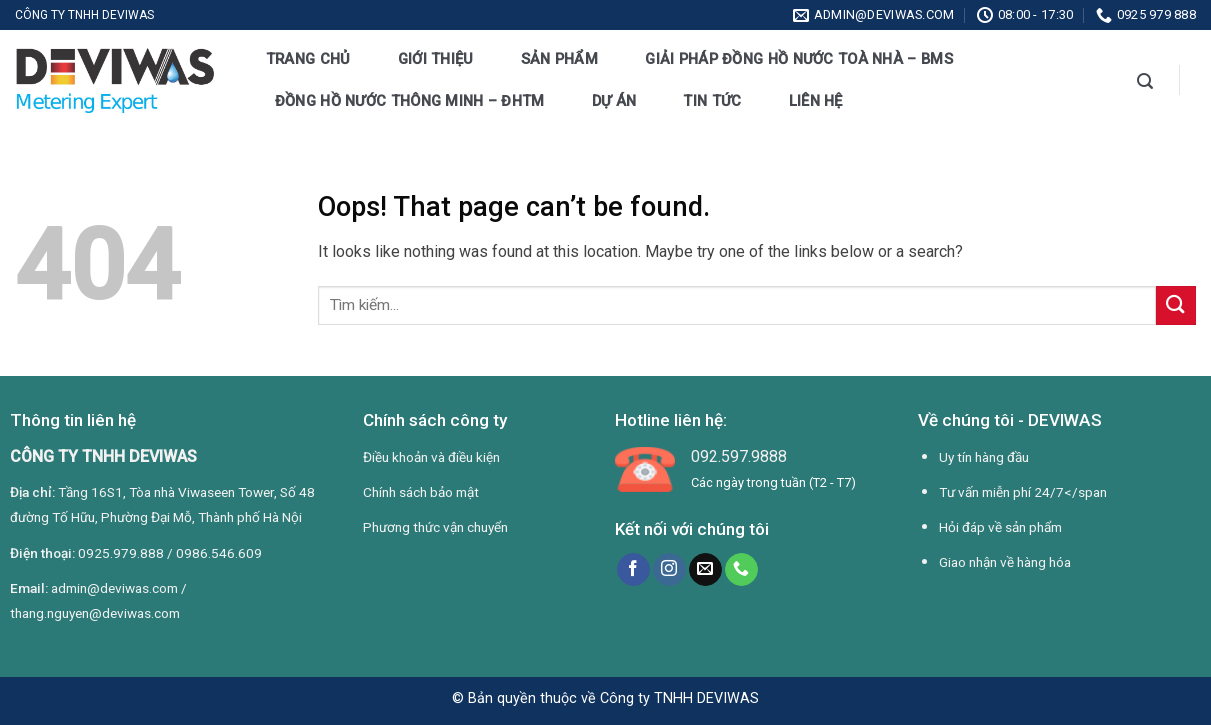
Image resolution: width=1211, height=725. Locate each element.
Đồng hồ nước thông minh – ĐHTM (410, 101)
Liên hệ (816, 101)
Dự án (614, 101)
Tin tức (712, 101)
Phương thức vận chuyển (435, 527)
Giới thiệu (436, 59)
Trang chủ (308, 59)
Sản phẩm (559, 59)
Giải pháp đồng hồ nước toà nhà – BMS (799, 59)
